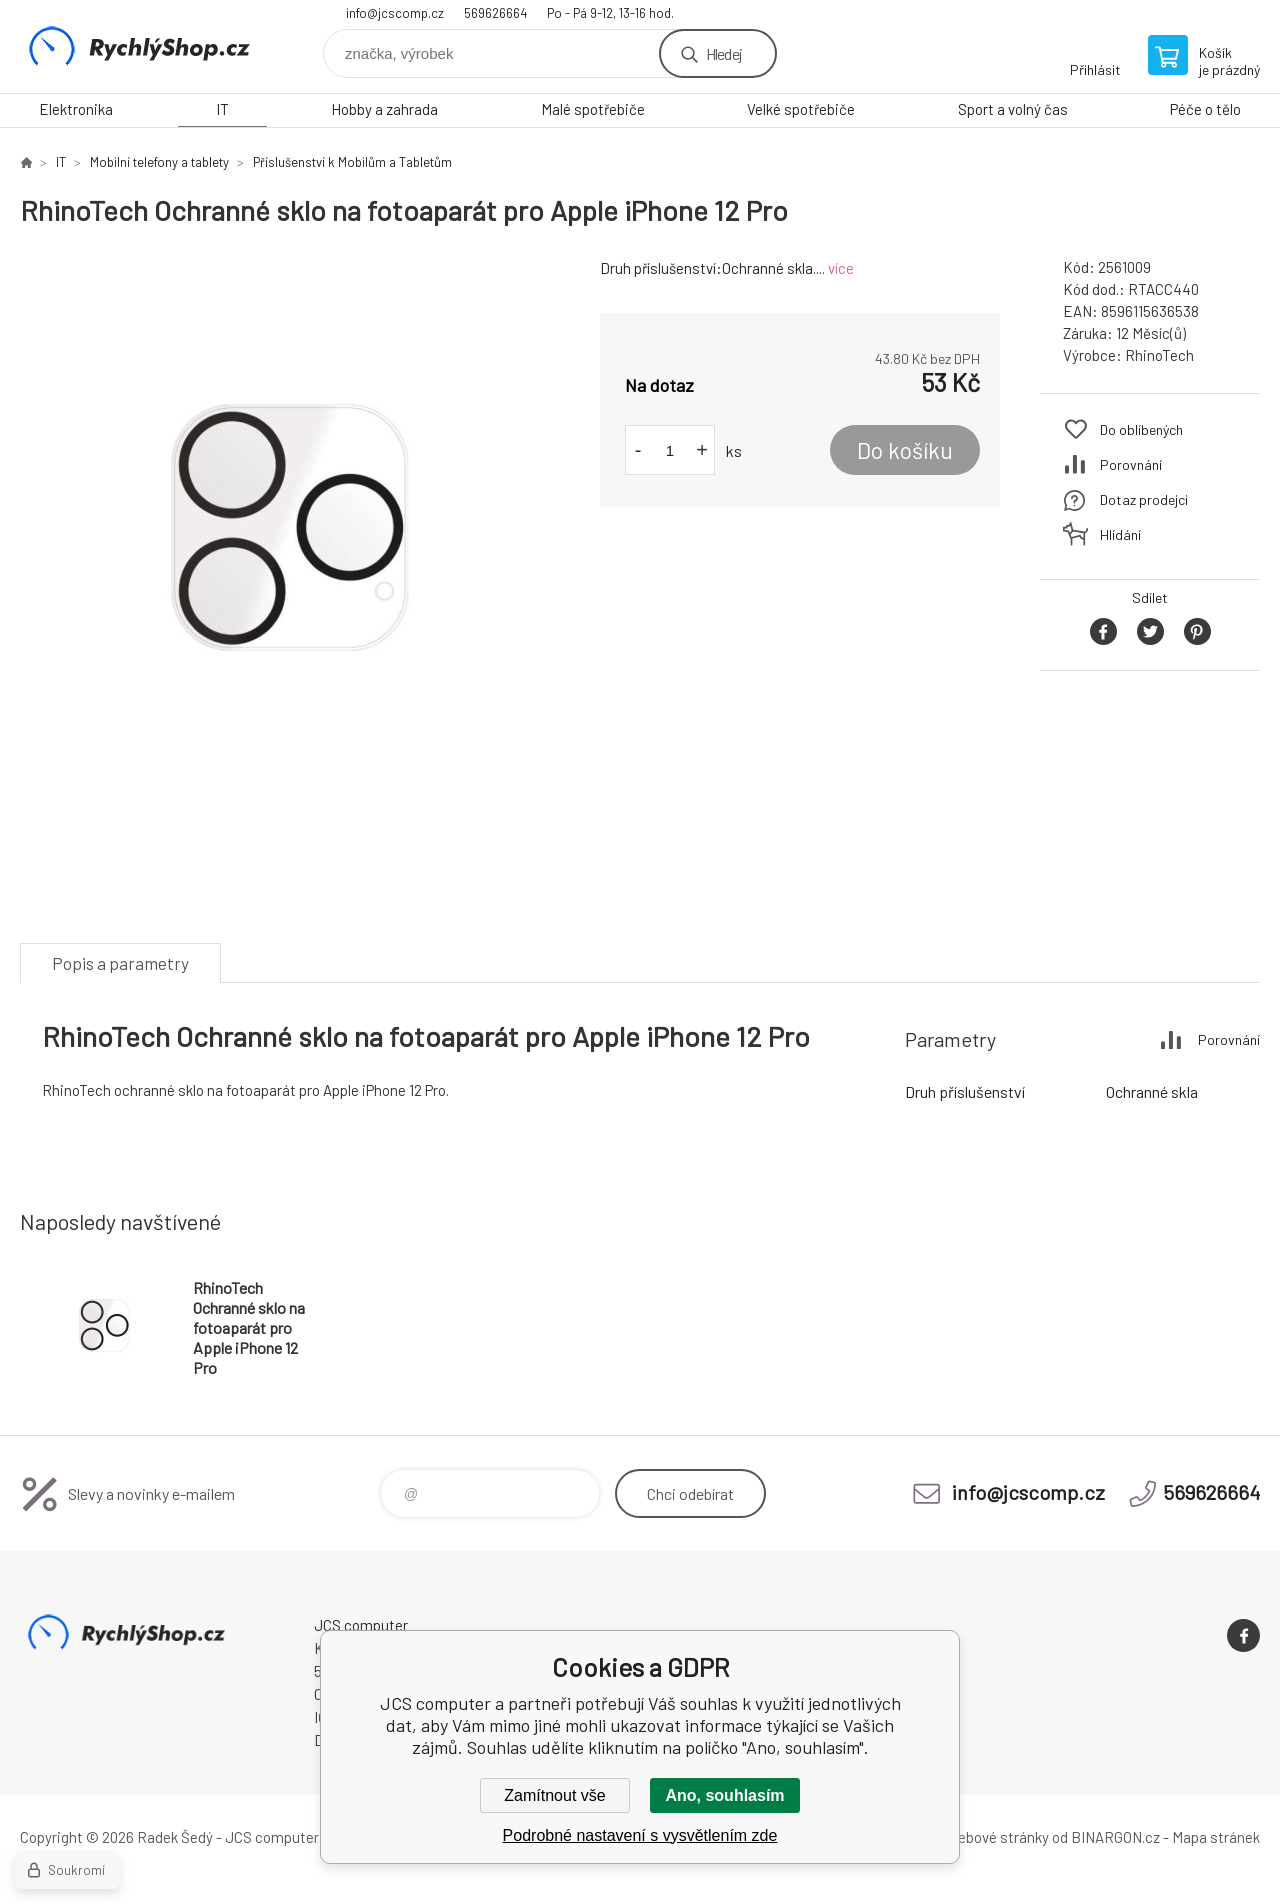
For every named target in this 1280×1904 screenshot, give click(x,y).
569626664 (495, 13)
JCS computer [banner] (140, 46)
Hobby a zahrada (384, 109)
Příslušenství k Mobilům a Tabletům (352, 162)
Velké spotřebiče (801, 109)
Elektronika (76, 109)
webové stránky (998, 1837)
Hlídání (1120, 534)
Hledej (724, 53)
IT (222, 109)
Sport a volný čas (1013, 109)
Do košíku (905, 450)
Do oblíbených (1141, 429)
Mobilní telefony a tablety (159, 162)
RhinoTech (1159, 355)
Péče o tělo (1205, 109)
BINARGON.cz (1115, 1837)
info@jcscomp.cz (395, 13)
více (841, 268)
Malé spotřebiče (593, 109)
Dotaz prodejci (1144, 499)
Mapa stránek (1216, 1837)
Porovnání (1131, 464)
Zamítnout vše (554, 1795)
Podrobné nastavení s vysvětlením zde (640, 1835)
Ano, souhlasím (724, 1795)
